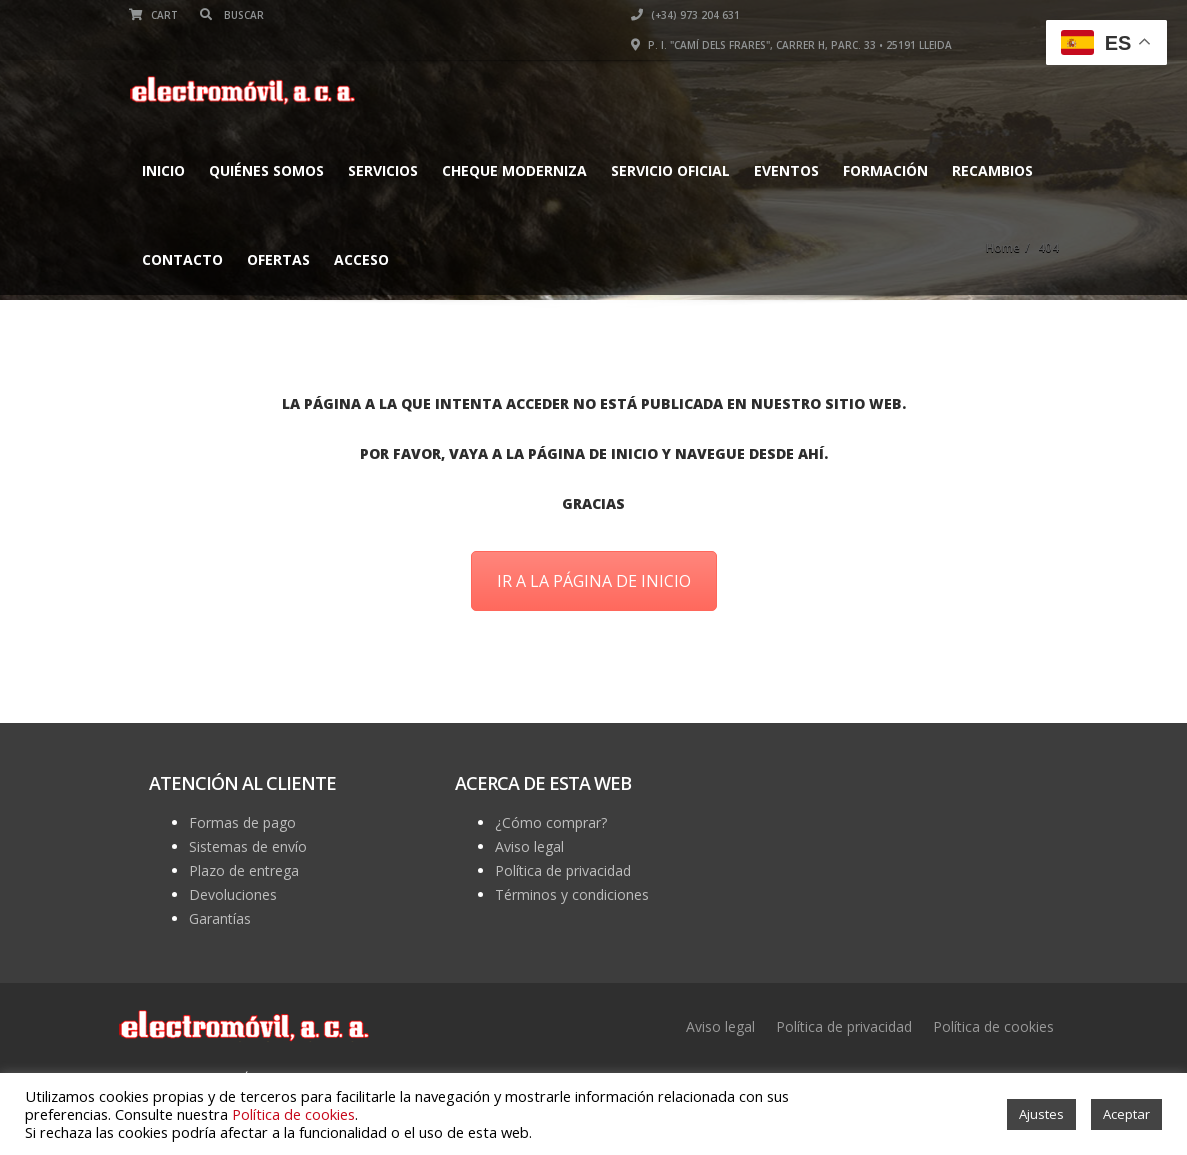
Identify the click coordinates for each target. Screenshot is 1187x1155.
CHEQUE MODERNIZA (514, 170)
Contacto (182, 259)
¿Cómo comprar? (551, 822)
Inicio (163, 170)
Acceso (361, 259)
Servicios (383, 170)
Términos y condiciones (572, 894)
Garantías (220, 918)
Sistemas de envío (248, 846)
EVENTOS (786, 170)
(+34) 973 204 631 (685, 15)
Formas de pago (242, 822)
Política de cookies (993, 1026)
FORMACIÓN (885, 170)
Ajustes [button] (1041, 1114)
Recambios (992, 170)
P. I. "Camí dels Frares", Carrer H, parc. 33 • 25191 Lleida (791, 45)
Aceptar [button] (1126, 1114)
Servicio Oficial (670, 170)
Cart (153, 15)
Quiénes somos (266, 170)
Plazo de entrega (244, 870)
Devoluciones (233, 894)
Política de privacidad (563, 870)
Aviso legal (529, 846)
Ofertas (278, 259)
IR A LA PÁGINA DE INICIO (594, 581)
